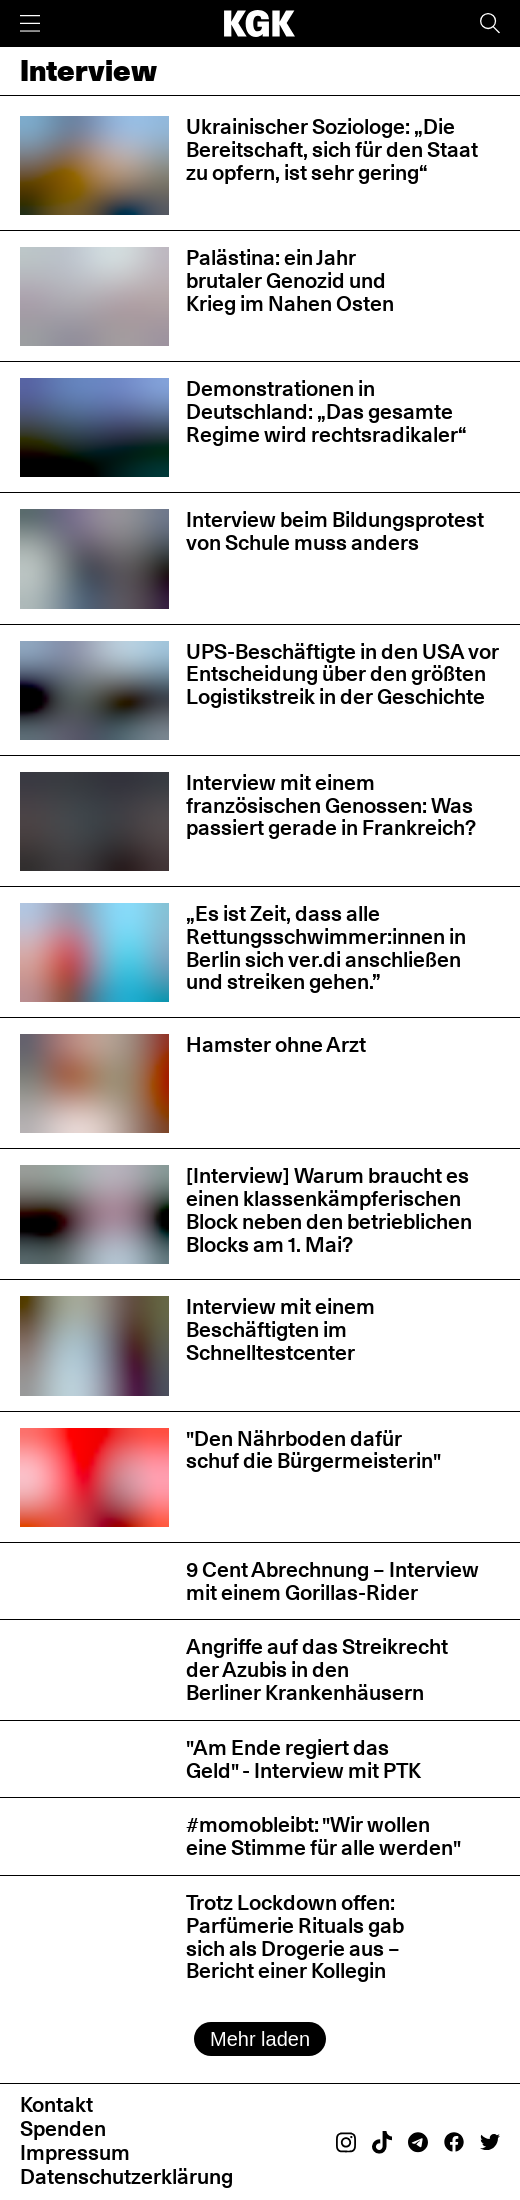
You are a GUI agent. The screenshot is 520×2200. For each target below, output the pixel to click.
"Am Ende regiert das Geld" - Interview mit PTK (303, 1759)
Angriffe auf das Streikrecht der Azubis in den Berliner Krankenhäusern (317, 1669)
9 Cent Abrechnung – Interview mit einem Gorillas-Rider (332, 1581)
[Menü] (30, 23)
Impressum (75, 2152)
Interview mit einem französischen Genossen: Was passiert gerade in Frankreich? (331, 805)
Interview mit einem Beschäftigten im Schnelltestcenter (280, 1329)
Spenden (63, 2128)
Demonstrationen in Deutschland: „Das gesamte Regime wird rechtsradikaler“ (326, 411)
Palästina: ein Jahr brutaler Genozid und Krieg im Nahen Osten (290, 280)
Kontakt (56, 2104)
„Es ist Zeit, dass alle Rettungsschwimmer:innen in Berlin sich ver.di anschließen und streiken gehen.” (326, 947)
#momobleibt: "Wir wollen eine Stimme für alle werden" (323, 1836)
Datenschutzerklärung (126, 2176)
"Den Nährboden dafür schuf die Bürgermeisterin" (313, 1450)
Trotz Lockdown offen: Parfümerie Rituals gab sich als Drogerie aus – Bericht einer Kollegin (295, 1936)
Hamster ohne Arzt (276, 1044)
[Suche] (490, 23)
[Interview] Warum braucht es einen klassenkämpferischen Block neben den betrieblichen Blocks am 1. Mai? (329, 1209)
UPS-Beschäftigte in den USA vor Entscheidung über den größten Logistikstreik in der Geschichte (342, 674)
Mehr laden (260, 2039)
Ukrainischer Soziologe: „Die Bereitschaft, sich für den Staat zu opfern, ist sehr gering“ (332, 149)
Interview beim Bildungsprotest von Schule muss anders (335, 531)
